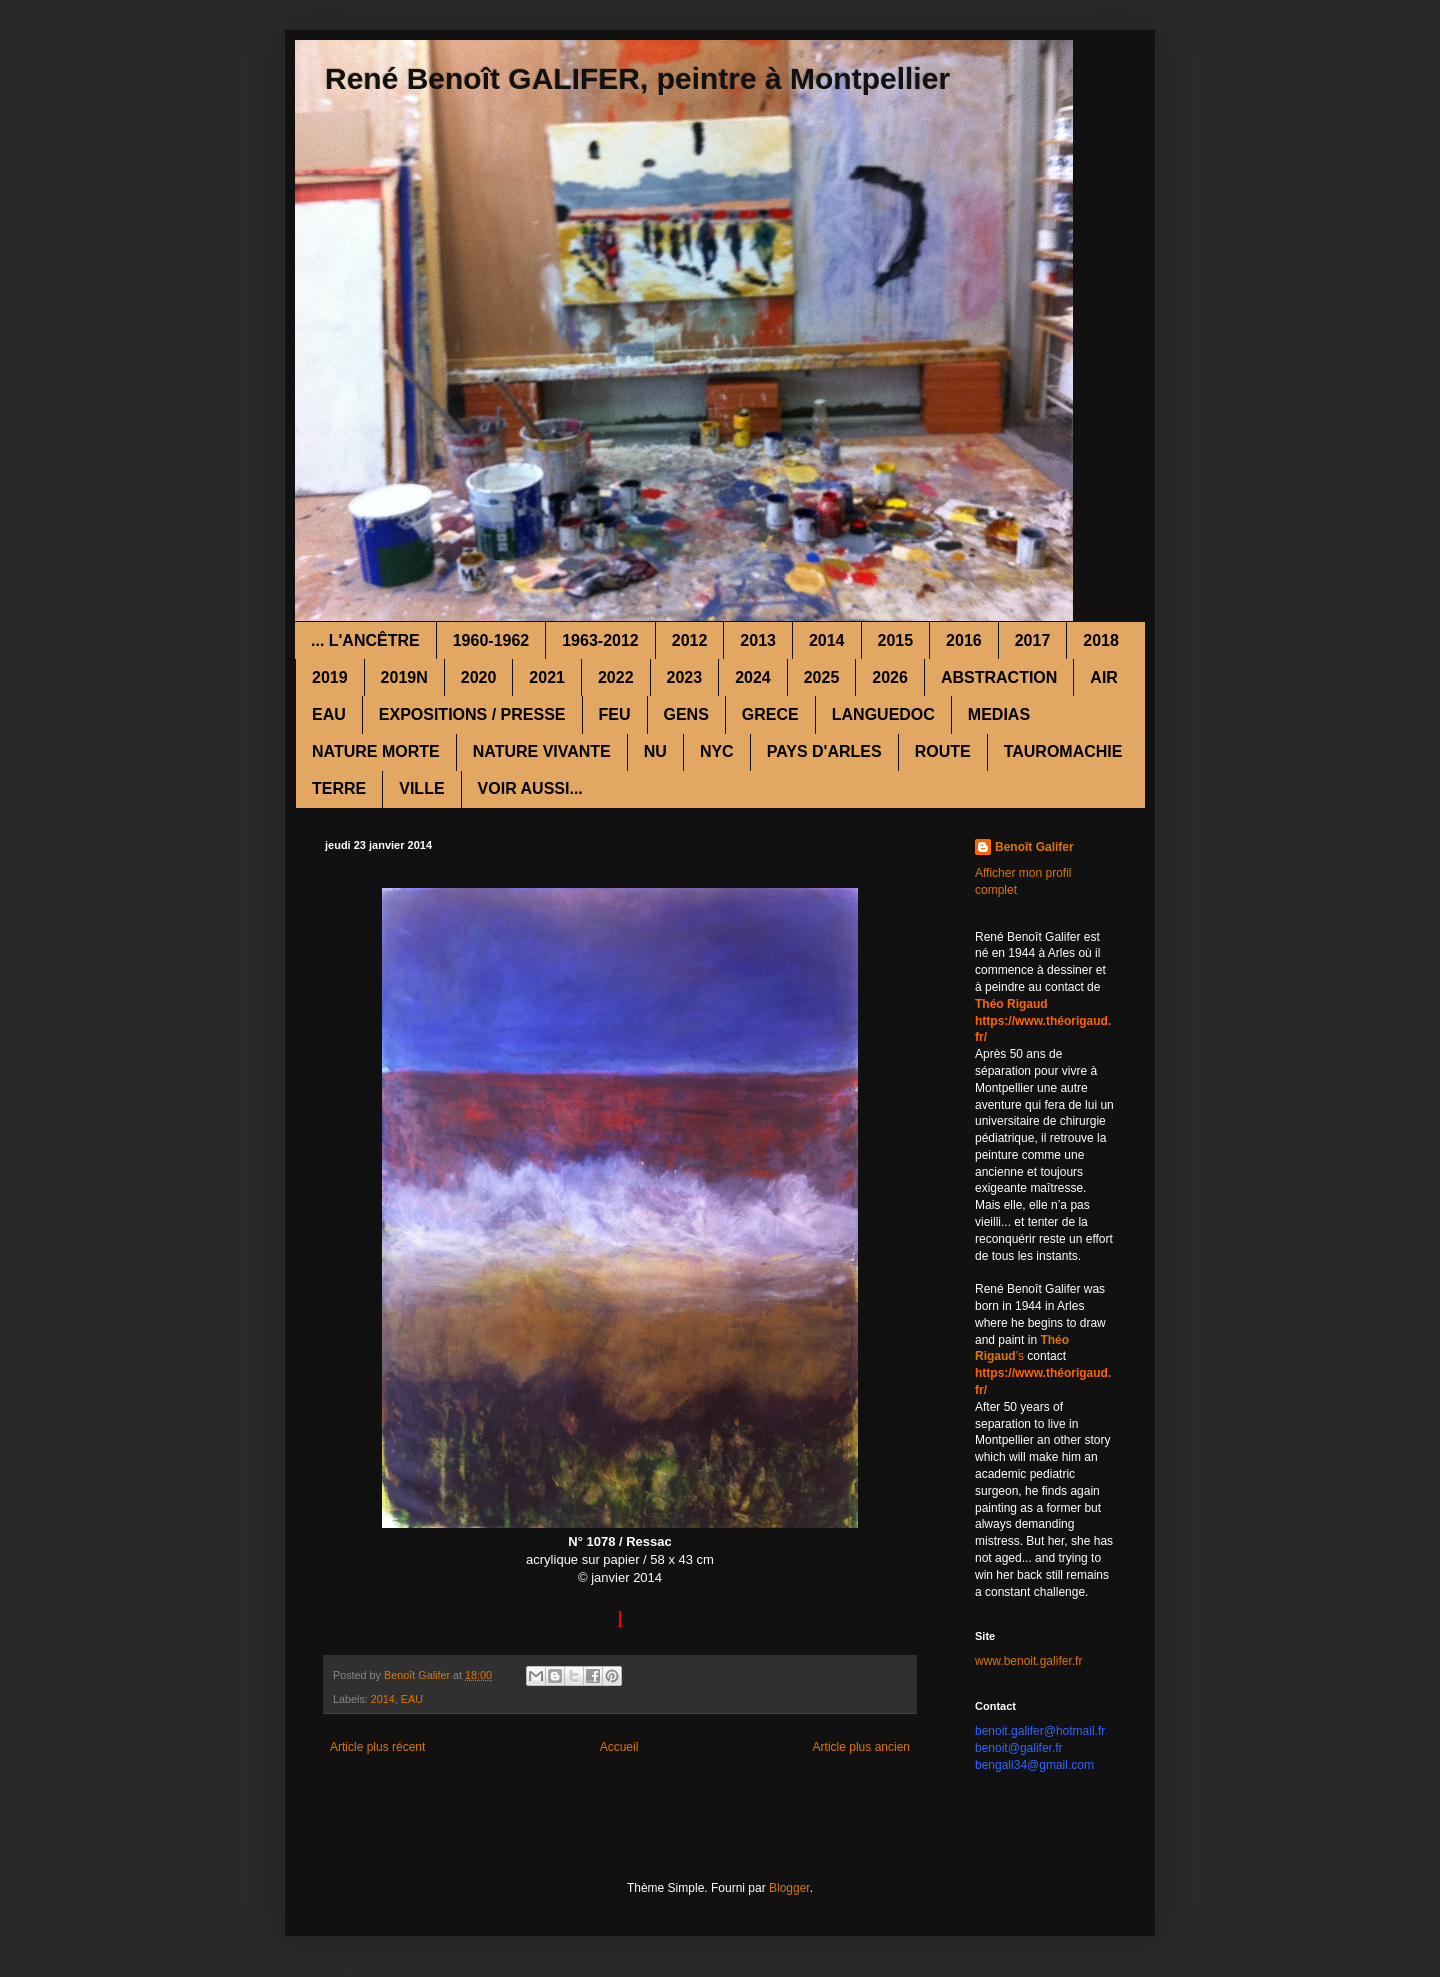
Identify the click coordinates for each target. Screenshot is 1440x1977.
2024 (753, 677)
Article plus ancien (861, 1747)
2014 (827, 640)
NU (655, 751)
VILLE (421, 788)
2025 (822, 677)
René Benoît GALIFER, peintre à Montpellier (637, 78)
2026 (890, 677)
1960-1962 (491, 640)
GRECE (770, 714)
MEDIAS (999, 714)
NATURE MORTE (376, 751)
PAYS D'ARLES (824, 751)
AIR (1104, 677)
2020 (479, 677)
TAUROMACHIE (1063, 751)
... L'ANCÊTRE (365, 640)
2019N (404, 677)
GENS (686, 714)
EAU (329, 714)
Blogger (789, 1888)
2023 (685, 677)
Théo (1054, 1340)
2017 (1033, 640)
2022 (616, 677)
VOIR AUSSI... (530, 788)
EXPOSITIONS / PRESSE (472, 714)
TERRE (339, 788)
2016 (964, 640)
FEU (615, 714)
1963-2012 (600, 640)
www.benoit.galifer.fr (1028, 1661)
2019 (330, 677)
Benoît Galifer (1034, 847)
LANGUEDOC (883, 714)
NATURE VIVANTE (542, 751)
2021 (547, 677)
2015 (896, 640)
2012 (690, 640)
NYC (717, 751)
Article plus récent (377, 1747)
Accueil (619, 1747)
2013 (758, 640)
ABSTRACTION (999, 677)
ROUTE (943, 751)
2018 (1101, 640)
